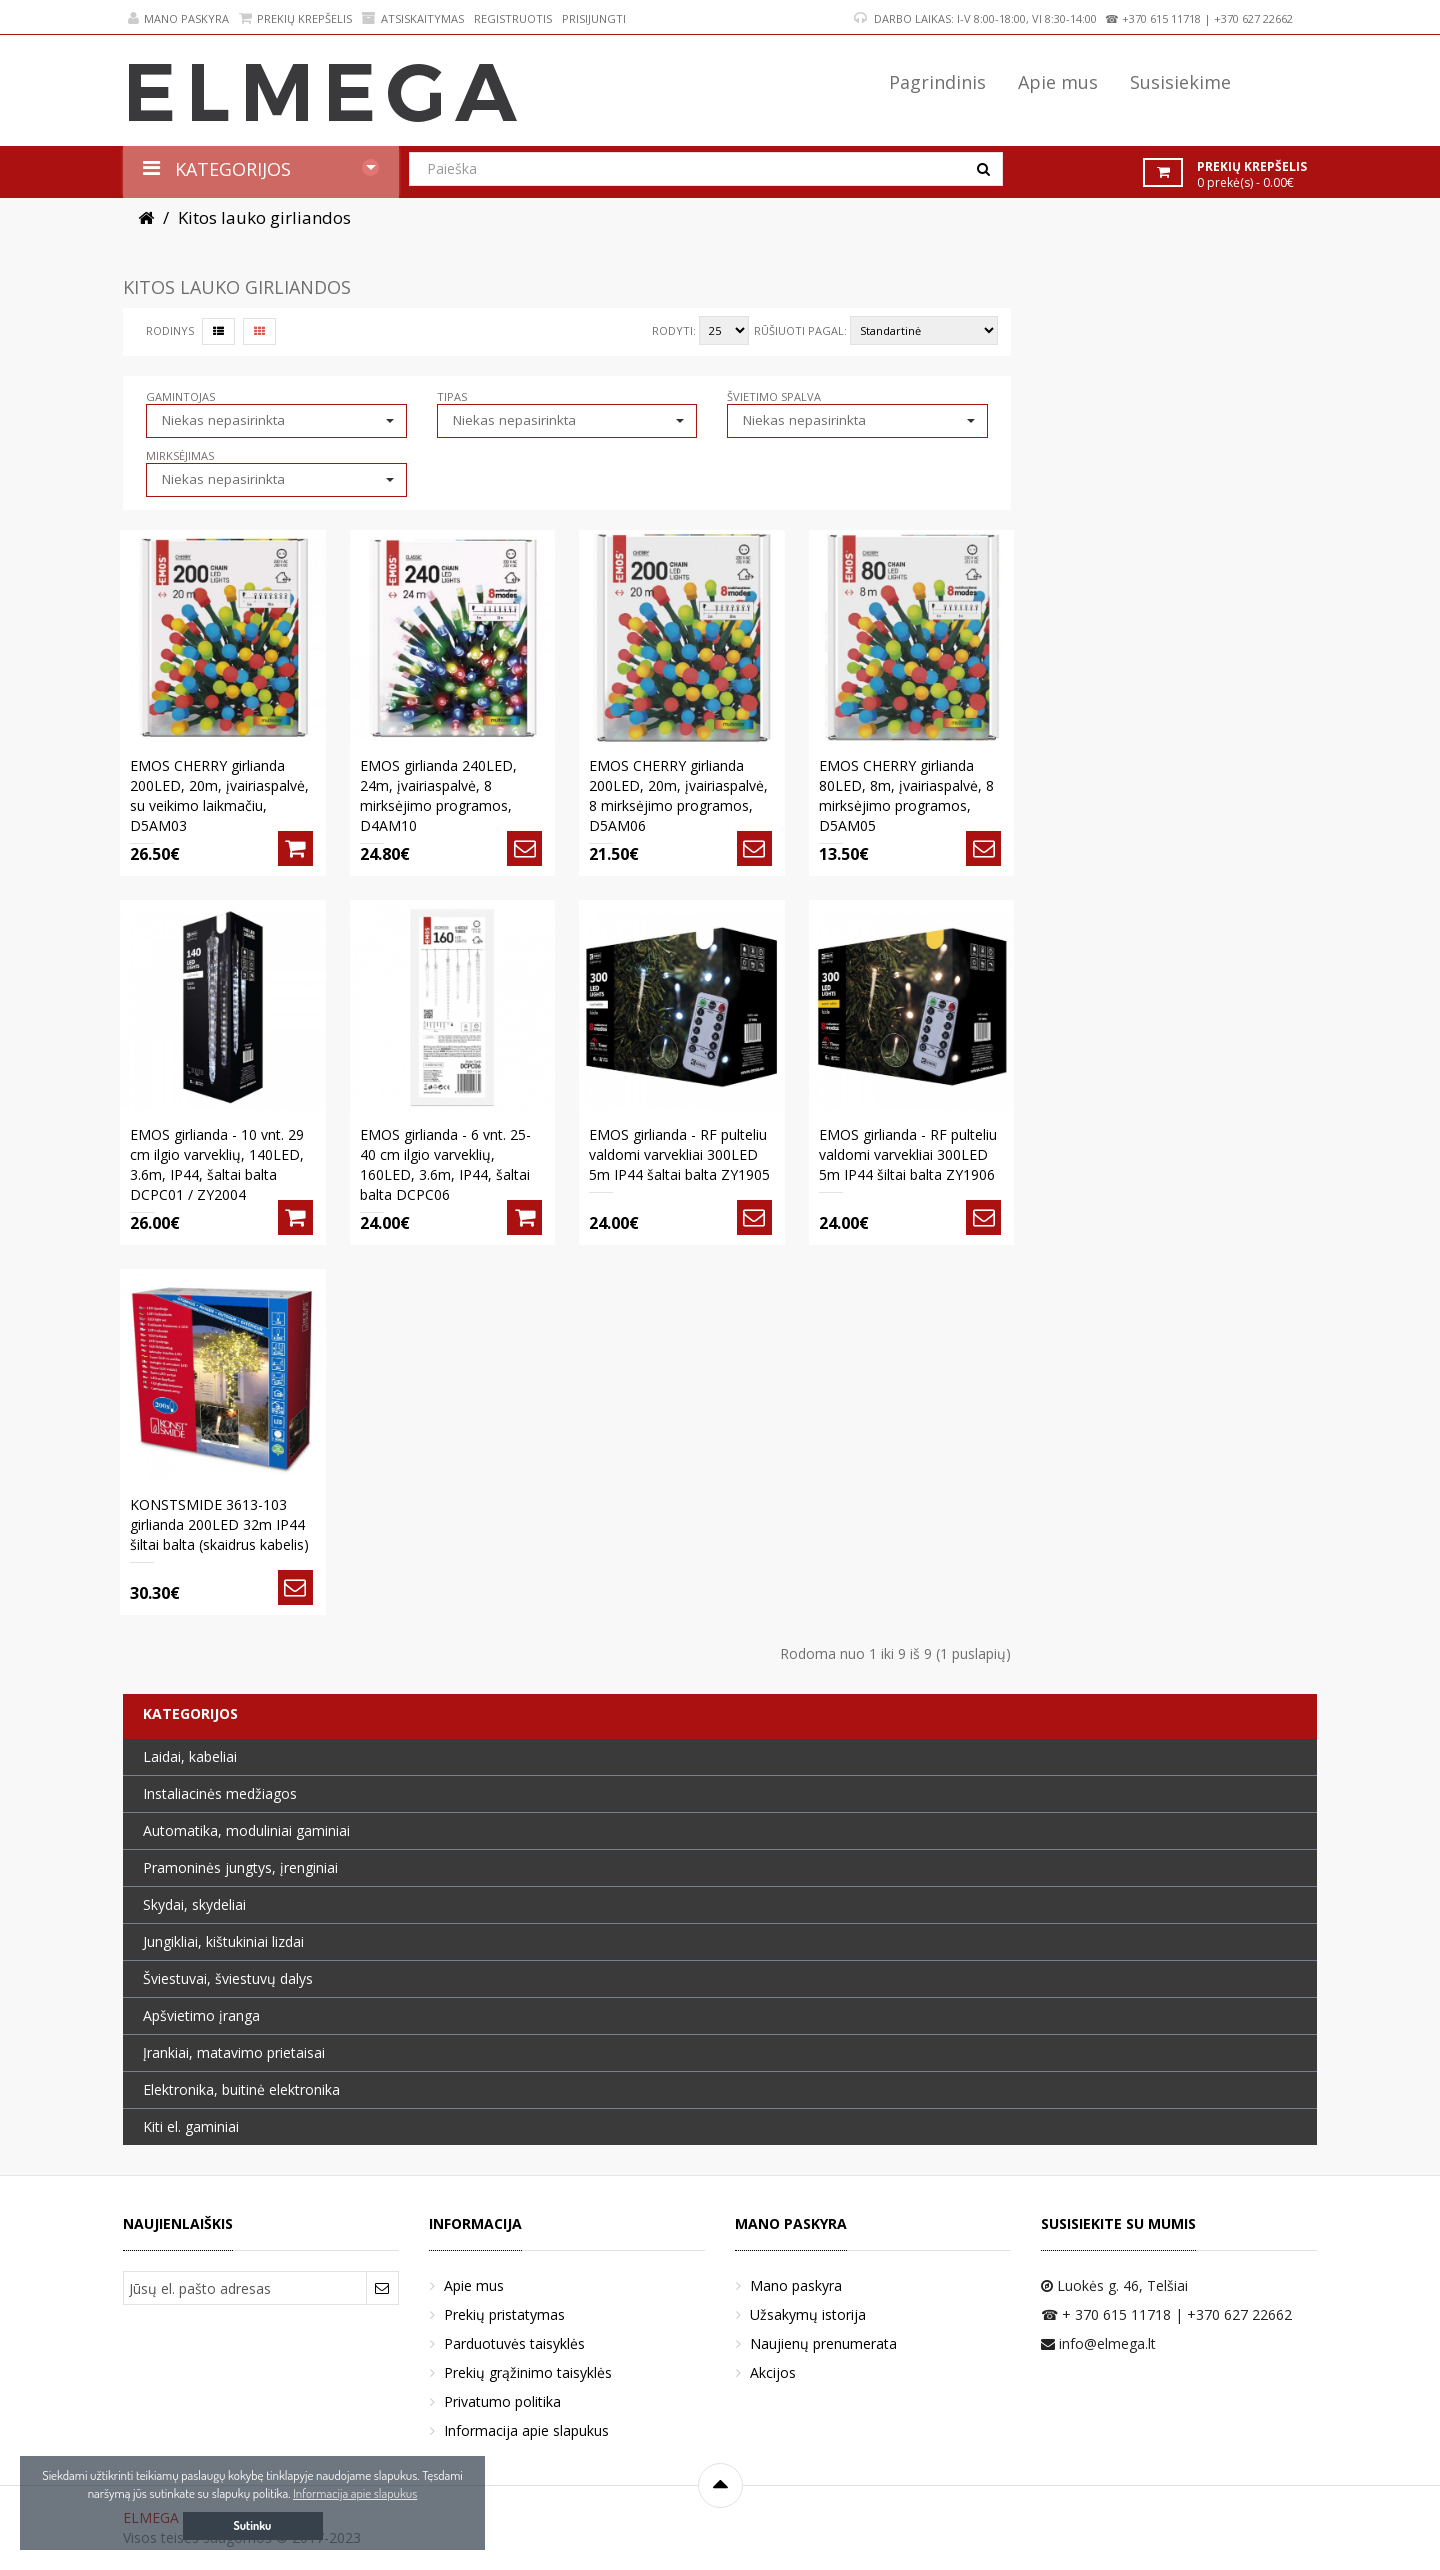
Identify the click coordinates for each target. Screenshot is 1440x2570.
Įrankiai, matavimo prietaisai (234, 2052)
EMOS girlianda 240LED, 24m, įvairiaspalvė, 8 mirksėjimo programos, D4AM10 (438, 795)
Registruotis (513, 18)
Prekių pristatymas (504, 2314)
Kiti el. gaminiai (191, 2126)
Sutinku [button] (253, 2525)
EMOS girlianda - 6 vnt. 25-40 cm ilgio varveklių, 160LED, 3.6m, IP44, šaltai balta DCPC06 (445, 1164)
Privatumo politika (502, 2401)
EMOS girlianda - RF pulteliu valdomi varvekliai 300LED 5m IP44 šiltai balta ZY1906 (908, 1154)
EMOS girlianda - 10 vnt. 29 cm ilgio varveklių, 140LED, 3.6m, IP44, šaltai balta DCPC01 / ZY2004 (217, 1164)
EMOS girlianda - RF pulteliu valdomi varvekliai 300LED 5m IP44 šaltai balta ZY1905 (679, 1154)
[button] (276, 420)
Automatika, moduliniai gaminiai (246, 1830)
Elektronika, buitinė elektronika (241, 2089)
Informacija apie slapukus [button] (355, 2493)
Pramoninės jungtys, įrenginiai (240, 1867)
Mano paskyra (178, 18)
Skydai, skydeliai (194, 1904)
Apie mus (474, 2285)
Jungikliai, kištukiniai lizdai (223, 1941)
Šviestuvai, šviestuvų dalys (228, 1978)
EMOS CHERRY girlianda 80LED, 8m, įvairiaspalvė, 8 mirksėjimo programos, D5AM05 (906, 795)
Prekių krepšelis (295, 18)
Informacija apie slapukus (526, 2430)
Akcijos (773, 2372)
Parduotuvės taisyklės (514, 2343)
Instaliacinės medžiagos (220, 1793)
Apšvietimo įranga (201, 2015)
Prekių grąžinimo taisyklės (528, 2372)
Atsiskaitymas (413, 18)
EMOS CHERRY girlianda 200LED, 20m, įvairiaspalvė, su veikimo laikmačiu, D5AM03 (219, 795)
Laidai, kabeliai (190, 1756)
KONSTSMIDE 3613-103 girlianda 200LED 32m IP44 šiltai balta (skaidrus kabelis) (219, 1524)
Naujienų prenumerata (823, 2343)
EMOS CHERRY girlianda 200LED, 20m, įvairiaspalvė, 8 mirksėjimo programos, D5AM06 (678, 795)
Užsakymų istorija (808, 2314)
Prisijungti (594, 18)
